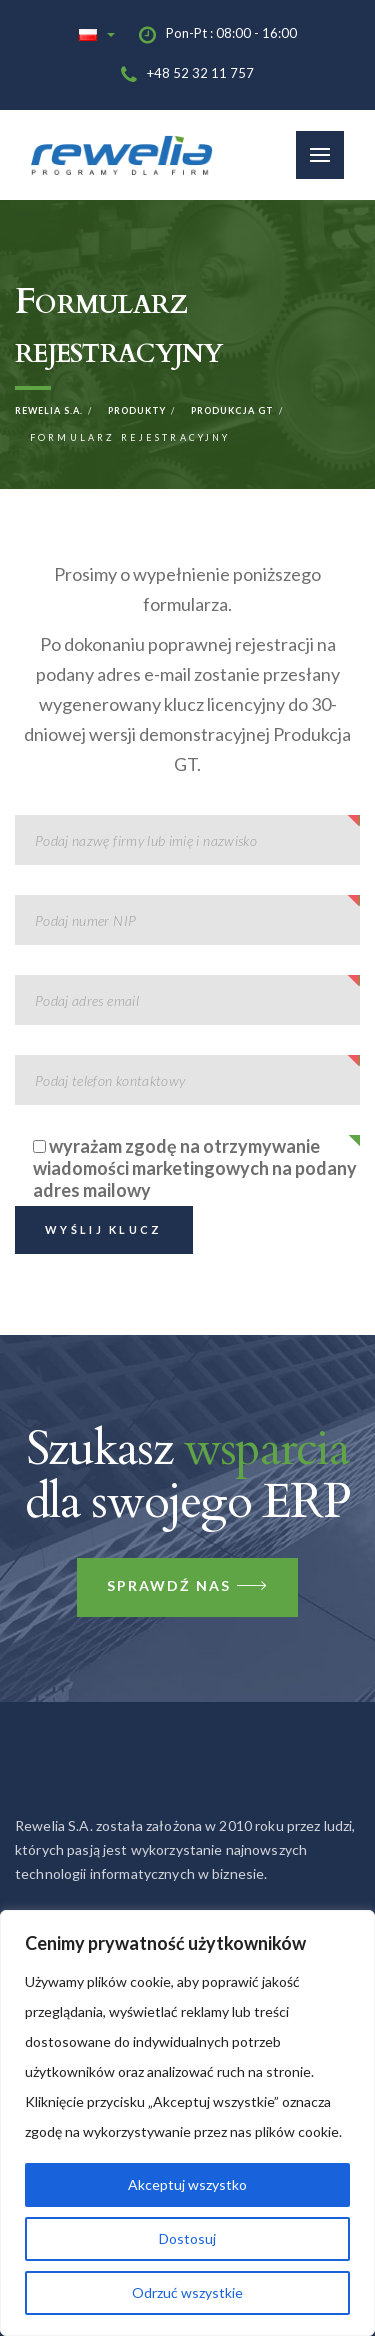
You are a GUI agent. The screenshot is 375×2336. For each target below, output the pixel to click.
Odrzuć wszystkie (187, 2292)
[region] (187, 2123)
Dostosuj (187, 2238)
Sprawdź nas (187, 1587)
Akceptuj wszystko (187, 2184)
